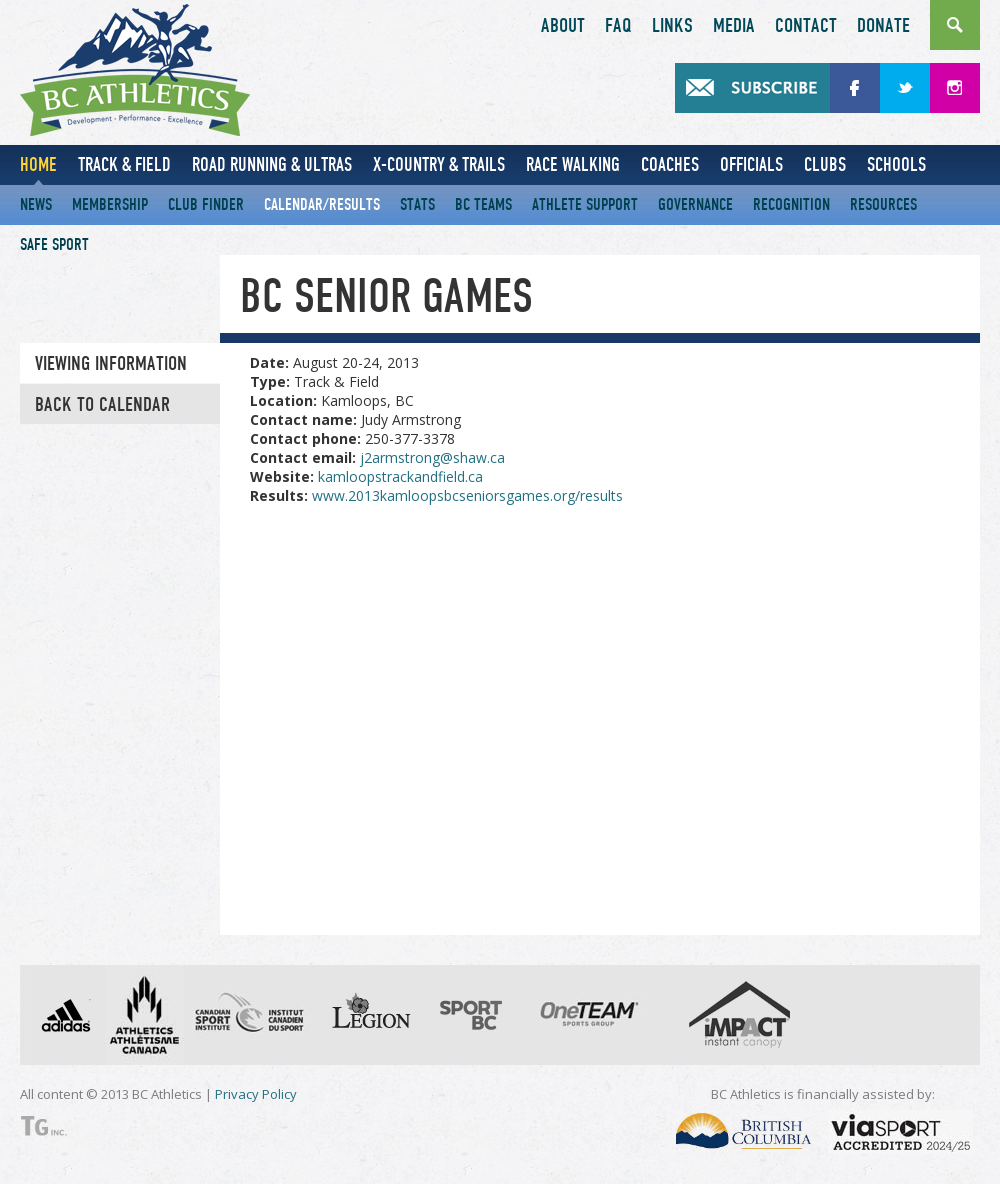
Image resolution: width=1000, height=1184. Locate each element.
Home (38, 164)
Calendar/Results (322, 204)
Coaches (670, 164)
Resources (883, 204)
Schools (896, 164)
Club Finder (206, 204)
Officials (751, 164)
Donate (883, 26)
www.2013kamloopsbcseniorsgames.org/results (467, 495)
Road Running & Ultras (272, 164)
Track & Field (124, 164)
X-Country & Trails (439, 164)
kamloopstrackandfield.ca (400, 476)
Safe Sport (54, 244)
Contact (806, 26)
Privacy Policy (256, 1094)
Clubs (825, 164)
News (36, 204)
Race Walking (573, 164)
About (563, 26)
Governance (695, 204)
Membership (110, 204)
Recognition (791, 204)
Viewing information (111, 364)
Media (734, 26)
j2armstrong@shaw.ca (432, 457)
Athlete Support (585, 204)
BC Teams (483, 204)
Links (672, 26)
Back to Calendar (102, 405)
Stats (417, 204)
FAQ (618, 26)
